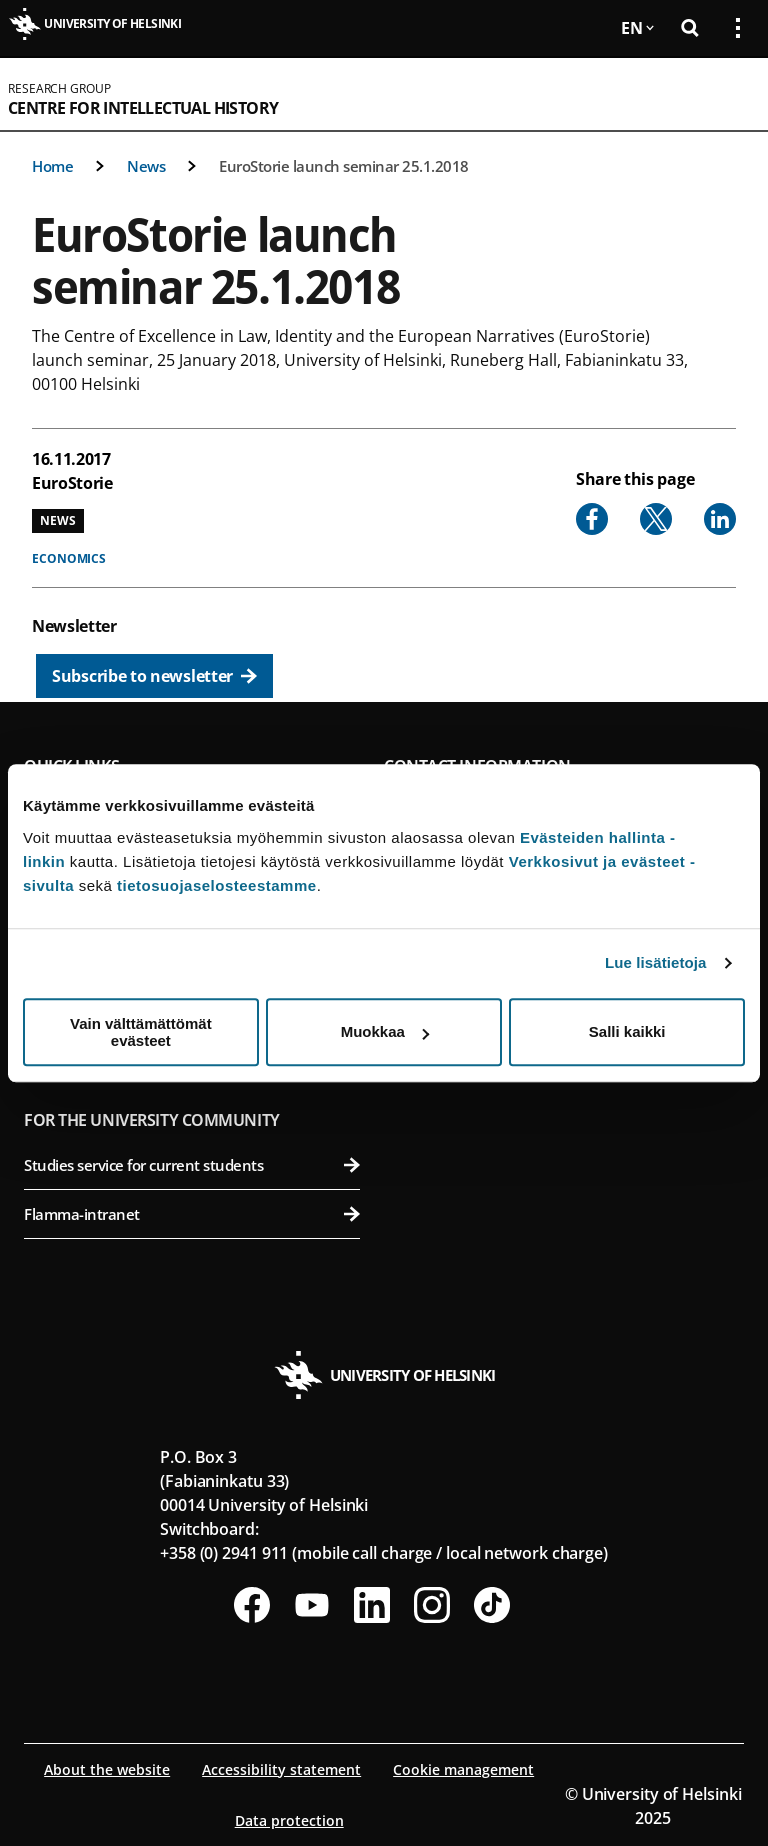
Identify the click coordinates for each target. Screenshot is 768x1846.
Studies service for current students (192, 1165)
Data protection (289, 1820)
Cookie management (463, 1769)
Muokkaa (385, 1031)
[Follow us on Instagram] (432, 1605)
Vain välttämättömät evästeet (141, 1032)
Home (52, 166)
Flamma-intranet (192, 1214)
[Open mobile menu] (730, 94)
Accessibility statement (281, 1769)
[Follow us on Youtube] (312, 1605)
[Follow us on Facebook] (252, 1605)
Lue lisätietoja (656, 962)
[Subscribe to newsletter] (154, 676)
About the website (107, 1769)
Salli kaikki (627, 1031)
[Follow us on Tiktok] (492, 1605)
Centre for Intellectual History (143, 108)
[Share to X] (656, 519)
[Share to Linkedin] (720, 519)
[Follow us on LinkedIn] (372, 1605)
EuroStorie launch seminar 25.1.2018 (344, 166)
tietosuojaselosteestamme (217, 885)
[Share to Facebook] (592, 519)
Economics (69, 558)
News (146, 166)
